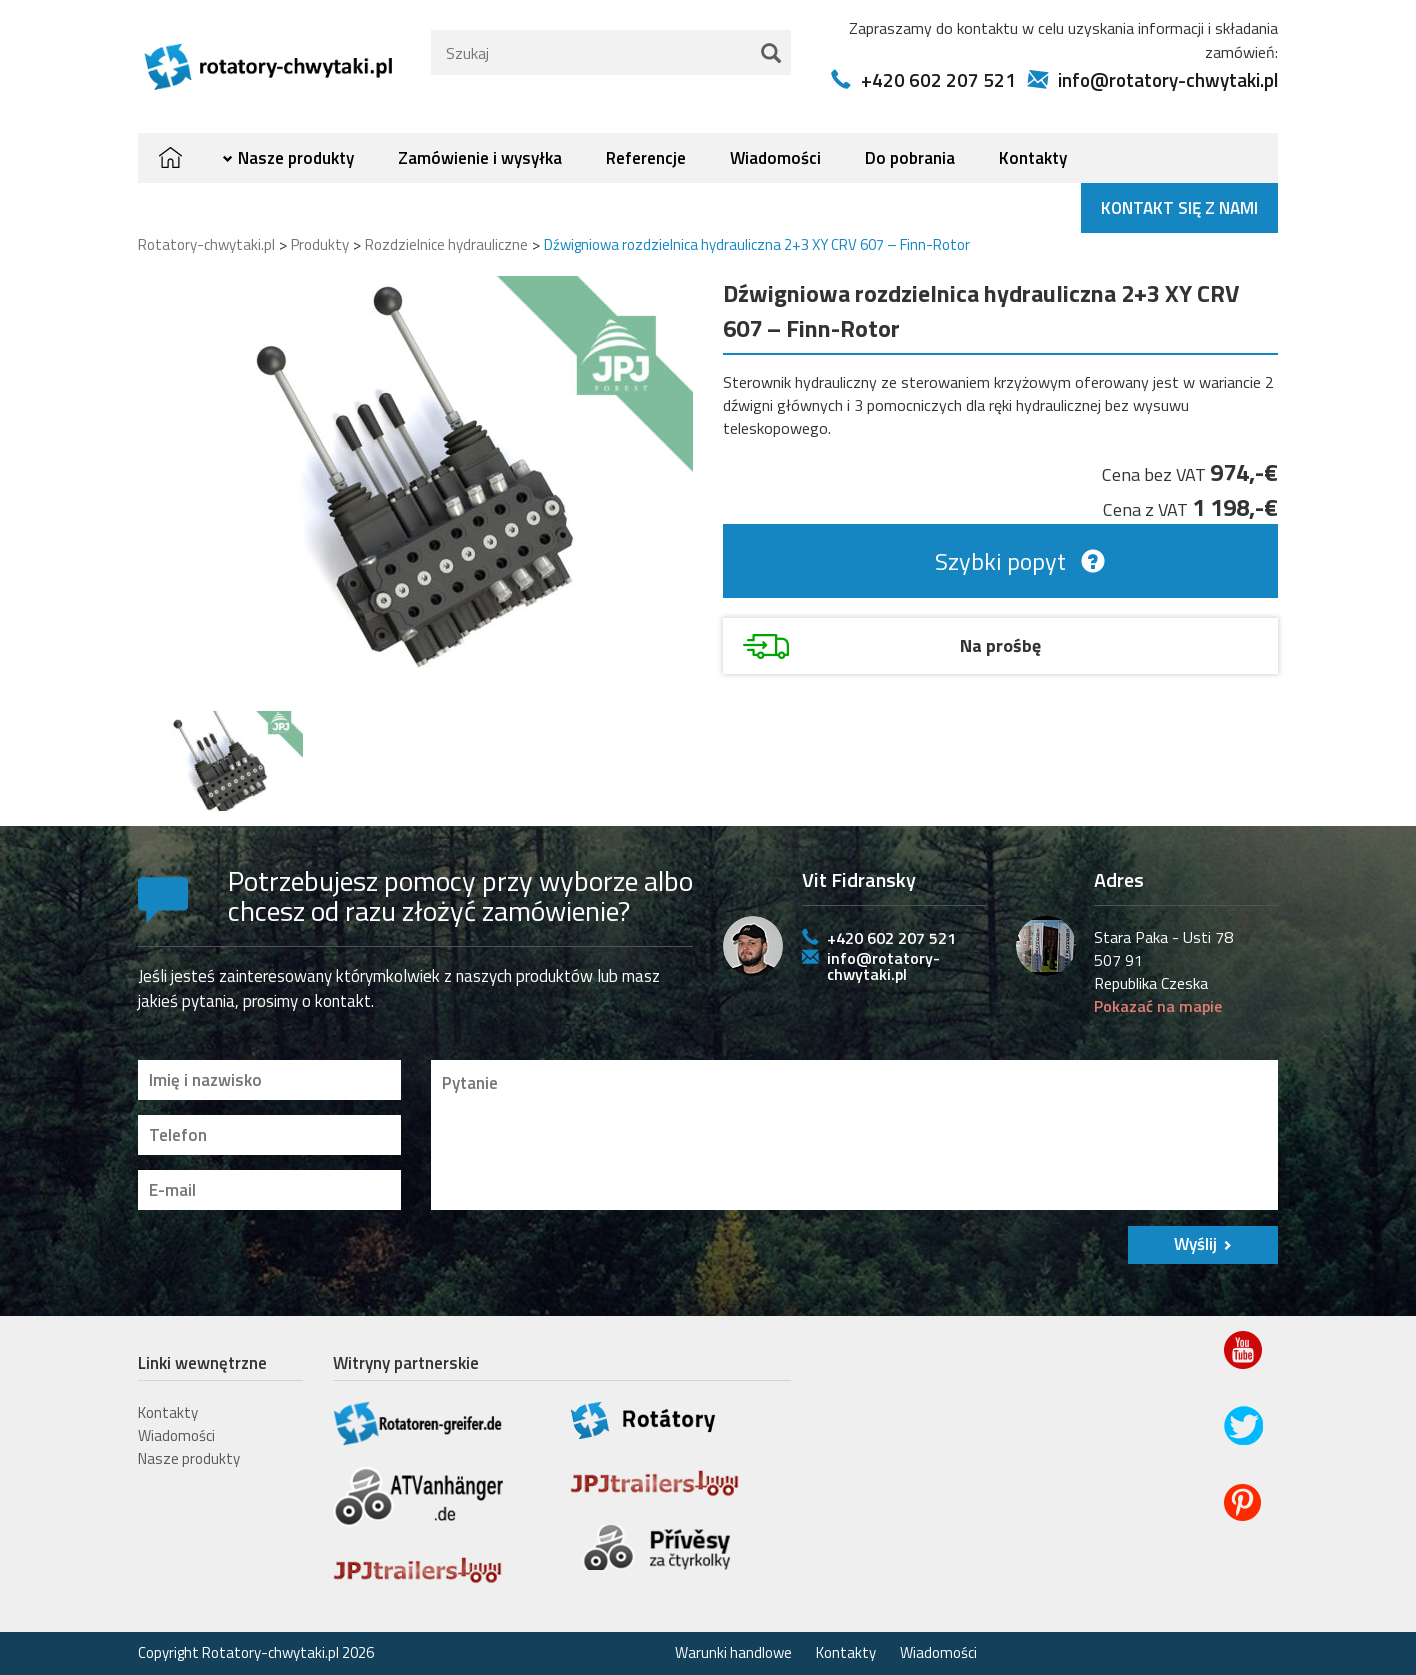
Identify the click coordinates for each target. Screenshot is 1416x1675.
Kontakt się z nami (1179, 208)
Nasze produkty (296, 158)
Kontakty (1033, 158)
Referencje (646, 158)
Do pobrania (910, 158)
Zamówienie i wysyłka (480, 158)
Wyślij (1195, 1244)
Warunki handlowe (733, 1652)
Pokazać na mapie (1158, 1006)
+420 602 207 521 (938, 79)
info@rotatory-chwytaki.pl (1168, 79)
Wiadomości (775, 158)
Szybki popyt (1000, 561)
